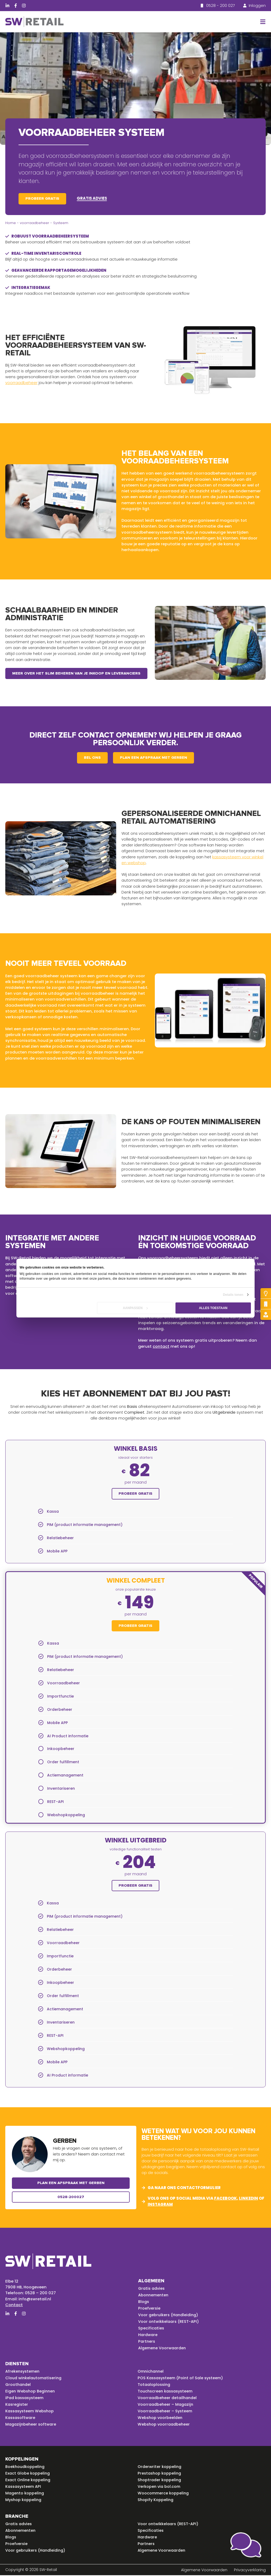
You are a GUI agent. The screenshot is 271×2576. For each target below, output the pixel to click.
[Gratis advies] (265, 1314)
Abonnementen (154, 2295)
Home (10, 222)
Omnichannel (151, 2372)
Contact (14, 2305)
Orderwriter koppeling (160, 2467)
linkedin (248, 2199)
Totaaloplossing (154, 2385)
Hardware (148, 2335)
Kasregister (17, 2405)
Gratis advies (92, 198)
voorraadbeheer (34, 222)
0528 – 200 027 (40, 2293)
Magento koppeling (25, 2494)
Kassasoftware (20, 2418)
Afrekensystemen (23, 2372)
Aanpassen (135, 1308)
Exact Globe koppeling (28, 2474)
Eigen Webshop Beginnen (31, 2392)
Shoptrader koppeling (160, 2480)
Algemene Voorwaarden (163, 2348)
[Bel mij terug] (265, 1304)
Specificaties (151, 2329)
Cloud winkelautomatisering (34, 2378)
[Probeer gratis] (265, 1293)
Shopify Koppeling (156, 2500)
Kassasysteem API (23, 2487)
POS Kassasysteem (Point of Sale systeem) (182, 2378)
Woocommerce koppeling (164, 2494)
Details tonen (233, 1295)
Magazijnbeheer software (31, 2425)
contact (161, 1346)
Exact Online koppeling (28, 2480)
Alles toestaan (213, 1308)
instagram (160, 2205)
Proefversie (149, 2309)
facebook (225, 2199)
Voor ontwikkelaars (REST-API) (169, 2322)
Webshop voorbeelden (160, 2418)
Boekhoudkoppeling (25, 2467)
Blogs (143, 2302)
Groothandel (18, 2385)
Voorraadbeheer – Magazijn (166, 2405)
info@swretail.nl (35, 2299)
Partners (147, 2342)
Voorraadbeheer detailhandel (168, 2398)
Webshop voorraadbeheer (164, 2425)
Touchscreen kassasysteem (166, 2392)
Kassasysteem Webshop (30, 2411)
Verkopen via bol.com (160, 2487)
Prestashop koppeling (160, 2474)
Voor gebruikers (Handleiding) (169, 2315)
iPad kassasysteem (25, 2398)
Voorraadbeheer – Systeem (166, 2411)
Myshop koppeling (23, 2500)
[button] (262, 21)
